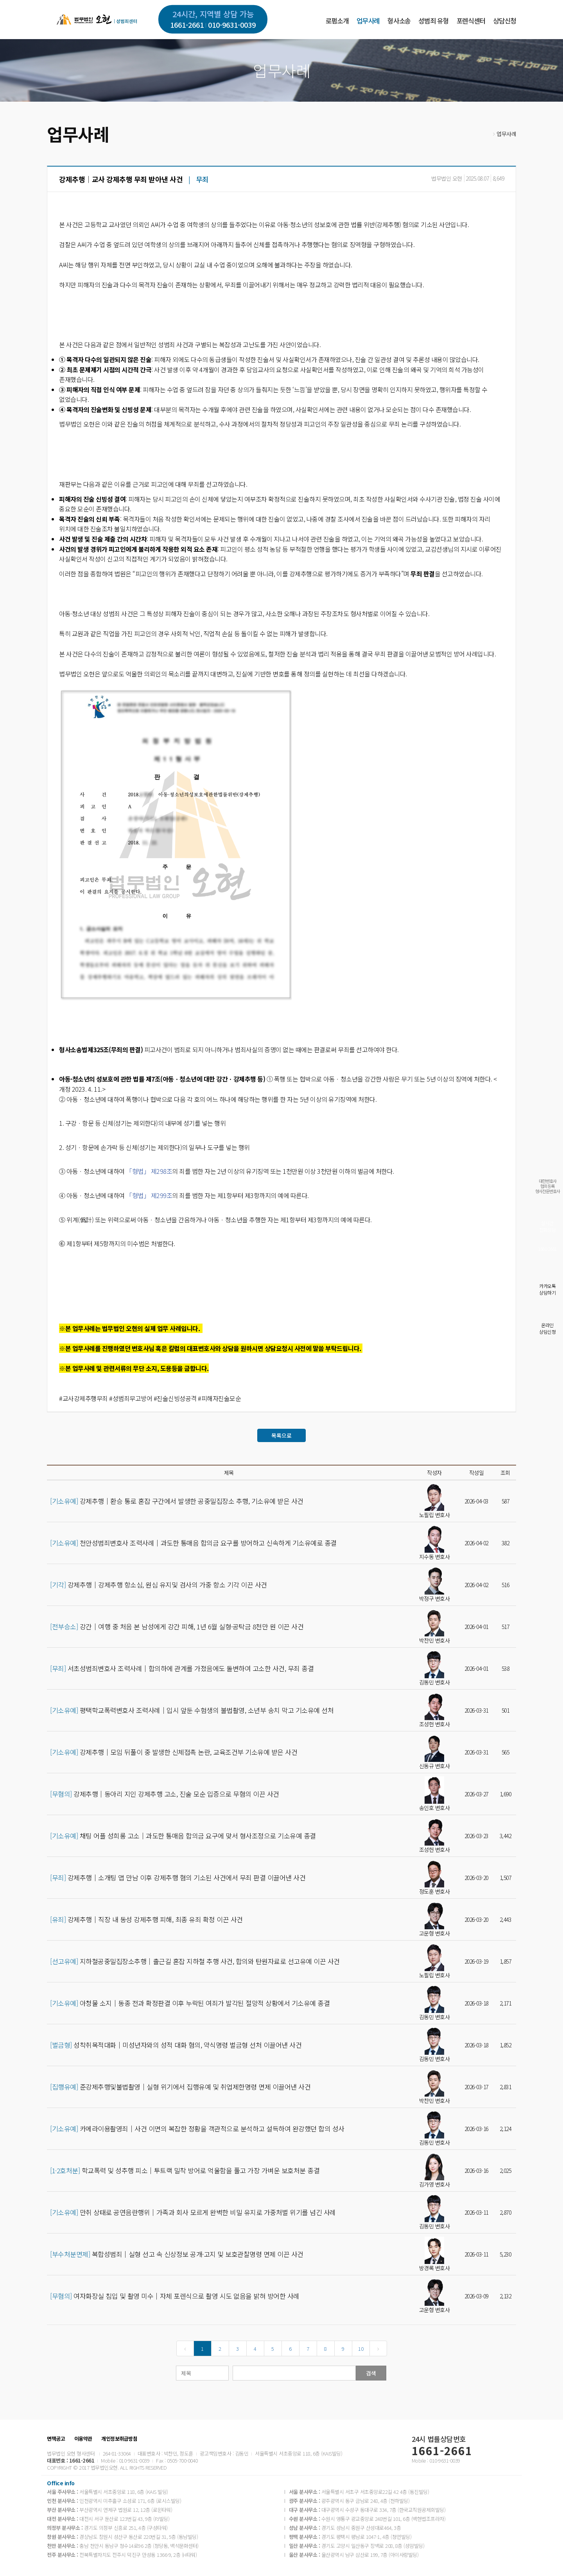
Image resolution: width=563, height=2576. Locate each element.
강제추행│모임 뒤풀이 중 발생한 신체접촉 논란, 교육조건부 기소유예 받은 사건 (173, 1752)
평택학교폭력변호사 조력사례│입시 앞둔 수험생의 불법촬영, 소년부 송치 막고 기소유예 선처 (191, 1710)
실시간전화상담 (547, 1226)
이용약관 (83, 2438)
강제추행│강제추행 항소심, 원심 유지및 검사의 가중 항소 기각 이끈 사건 (158, 1584)
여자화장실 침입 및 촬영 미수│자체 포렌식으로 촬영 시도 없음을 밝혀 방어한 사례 (174, 2296)
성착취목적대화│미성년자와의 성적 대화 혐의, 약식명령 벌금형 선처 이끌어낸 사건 (175, 2045)
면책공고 (56, 2438)
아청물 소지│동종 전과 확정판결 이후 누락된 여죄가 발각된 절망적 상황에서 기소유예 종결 (190, 2003)
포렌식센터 (471, 20)
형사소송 (399, 20)
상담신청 (504, 20)
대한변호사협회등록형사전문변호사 (547, 1186)
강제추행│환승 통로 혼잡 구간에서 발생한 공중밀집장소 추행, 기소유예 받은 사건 (176, 1501)
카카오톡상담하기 (547, 1289)
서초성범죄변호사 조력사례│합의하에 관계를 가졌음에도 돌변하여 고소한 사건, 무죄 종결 (182, 1668)
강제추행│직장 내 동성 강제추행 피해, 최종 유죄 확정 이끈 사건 (146, 1919)
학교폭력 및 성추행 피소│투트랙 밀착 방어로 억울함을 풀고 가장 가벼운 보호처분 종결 (184, 2170)
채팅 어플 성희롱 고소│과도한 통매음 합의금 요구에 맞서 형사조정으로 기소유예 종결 (183, 1836)
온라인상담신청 (547, 1328)
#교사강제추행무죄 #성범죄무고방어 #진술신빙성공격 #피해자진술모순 (150, 1398)
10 (360, 2348)
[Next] (378, 2348)
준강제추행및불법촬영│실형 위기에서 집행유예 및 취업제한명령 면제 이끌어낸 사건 (180, 2087)
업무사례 (368, 20)
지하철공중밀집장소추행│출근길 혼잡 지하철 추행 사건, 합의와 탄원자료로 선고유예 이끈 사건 (195, 1961)
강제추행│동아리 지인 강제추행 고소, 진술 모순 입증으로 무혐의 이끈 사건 (164, 1794)
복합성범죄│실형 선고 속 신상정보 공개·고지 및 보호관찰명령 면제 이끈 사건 (176, 2254)
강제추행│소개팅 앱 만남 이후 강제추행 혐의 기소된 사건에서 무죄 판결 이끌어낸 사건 (177, 1877)
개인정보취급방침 (119, 2438)
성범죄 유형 (433, 20)
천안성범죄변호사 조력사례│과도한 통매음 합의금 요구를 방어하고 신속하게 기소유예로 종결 (193, 1543)
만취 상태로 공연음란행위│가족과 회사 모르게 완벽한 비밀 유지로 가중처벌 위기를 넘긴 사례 (193, 2212)
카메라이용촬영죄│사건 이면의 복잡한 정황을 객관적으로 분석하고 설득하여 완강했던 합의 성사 (197, 2128)
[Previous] (185, 2348)
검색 (371, 2373)
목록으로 (281, 1435)
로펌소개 (337, 20)
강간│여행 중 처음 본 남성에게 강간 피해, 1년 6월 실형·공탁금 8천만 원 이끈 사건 (176, 1626)
